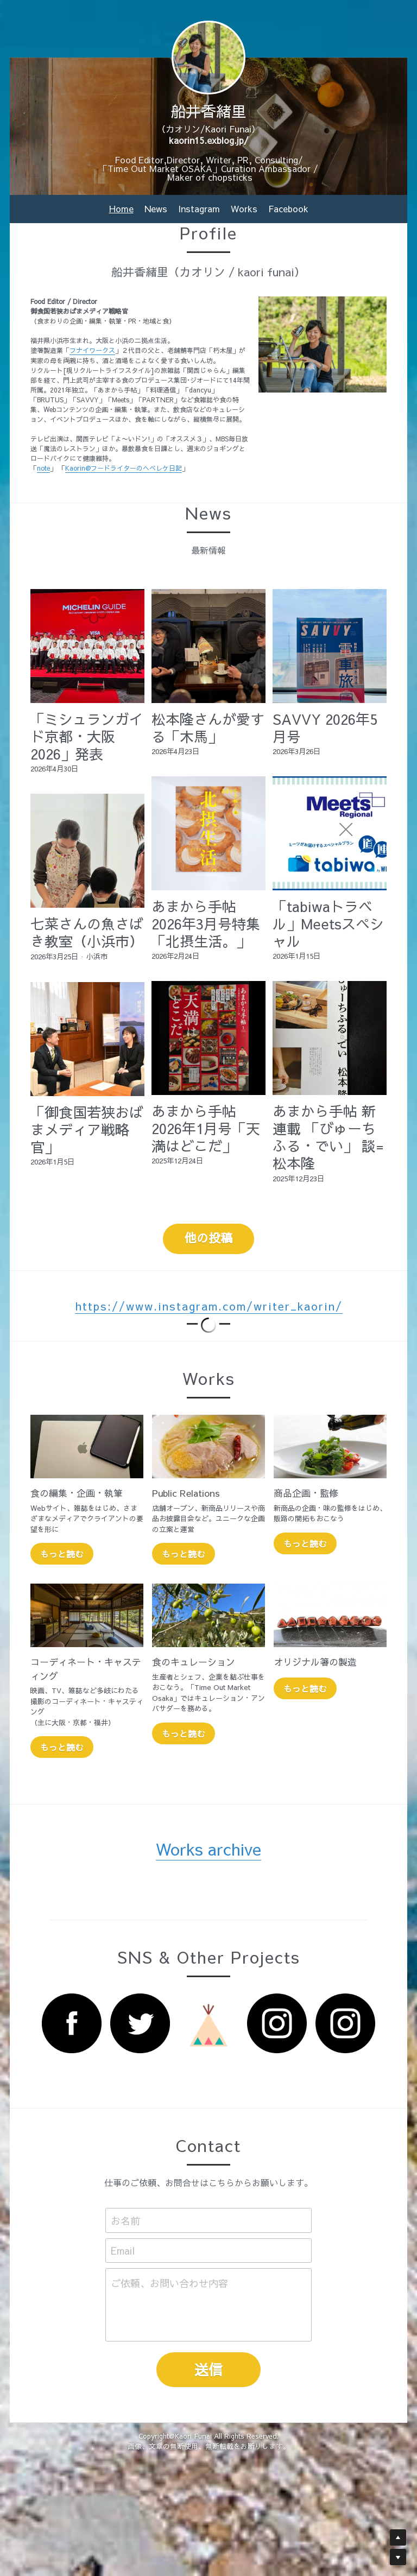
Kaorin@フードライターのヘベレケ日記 (123, 468)
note (43, 468)
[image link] (72, 2023)
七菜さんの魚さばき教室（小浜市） (86, 932)
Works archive (208, 1849)
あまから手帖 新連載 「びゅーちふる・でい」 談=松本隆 (328, 1137)
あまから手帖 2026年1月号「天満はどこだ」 (205, 1128)
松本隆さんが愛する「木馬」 (207, 727)
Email (123, 2250)
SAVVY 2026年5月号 (325, 727)
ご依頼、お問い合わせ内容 (169, 2283)
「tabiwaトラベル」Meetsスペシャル (328, 923)
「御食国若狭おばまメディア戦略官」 (86, 1129)
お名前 (125, 2220)
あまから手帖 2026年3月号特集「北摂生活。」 (205, 923)
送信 (208, 2369)
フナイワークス (92, 350)
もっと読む (62, 1554)
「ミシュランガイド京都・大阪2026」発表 (86, 736)
